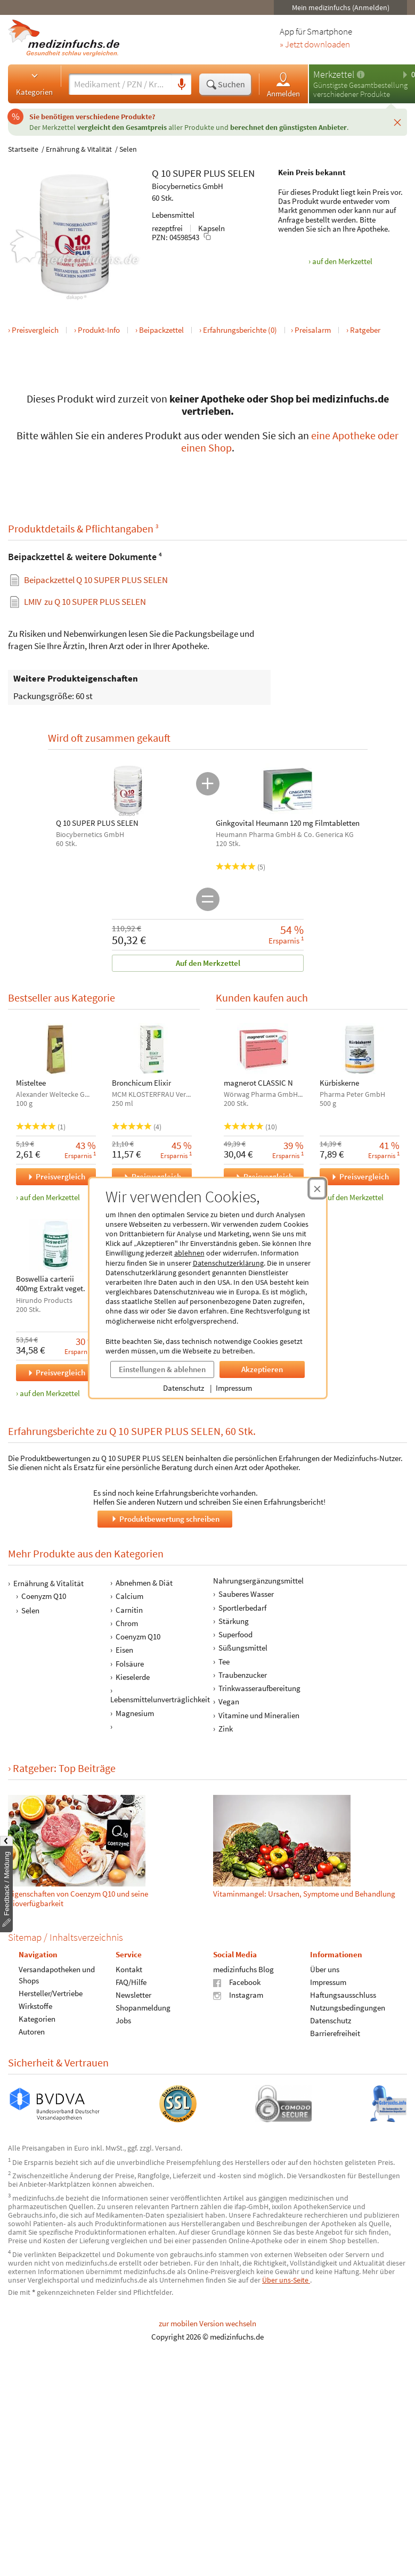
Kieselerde (133, 1677)
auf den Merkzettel (50, 1197)
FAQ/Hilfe (131, 1982)
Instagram (238, 1995)
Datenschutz (183, 1388)
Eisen (124, 1650)
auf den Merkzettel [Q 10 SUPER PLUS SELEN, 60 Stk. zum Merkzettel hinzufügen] (342, 261)
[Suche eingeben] (120, 84)
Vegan (228, 1702)
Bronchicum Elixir (141, 1083)
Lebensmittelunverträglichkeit (160, 1700)
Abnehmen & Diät (144, 1583)
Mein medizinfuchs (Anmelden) (340, 7)
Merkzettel (333, 74)
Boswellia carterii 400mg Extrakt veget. (50, 1283)
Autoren (32, 2032)
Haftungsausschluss (343, 1995)
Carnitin (129, 1610)
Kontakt (129, 1969)
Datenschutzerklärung (228, 1263)
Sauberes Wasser (246, 1594)
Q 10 (161, 173)
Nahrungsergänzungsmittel (258, 1581)
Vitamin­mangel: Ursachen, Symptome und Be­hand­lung (304, 1893)
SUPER (187, 173)
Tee (224, 1661)
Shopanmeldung (143, 2008)
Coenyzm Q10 (43, 1596)
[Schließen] (397, 122)
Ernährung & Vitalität (79, 149)
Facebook (237, 1982)
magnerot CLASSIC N (258, 1083)
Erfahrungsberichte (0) (240, 330)
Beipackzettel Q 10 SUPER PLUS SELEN (96, 579)
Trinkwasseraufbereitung (259, 1688)
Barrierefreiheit (335, 2033)
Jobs (123, 2020)
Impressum (234, 1388)
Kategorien (34, 83)
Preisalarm (313, 330)
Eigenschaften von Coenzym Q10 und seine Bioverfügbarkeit (78, 1898)
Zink (225, 1729)
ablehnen (189, 1253)
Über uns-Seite (286, 2280)
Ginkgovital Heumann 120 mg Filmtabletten (288, 823)
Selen (128, 149)
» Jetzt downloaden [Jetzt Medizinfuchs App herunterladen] (315, 44)
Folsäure (130, 1664)
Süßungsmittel (242, 1648)
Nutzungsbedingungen (347, 2008)
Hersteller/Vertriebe (51, 1993)
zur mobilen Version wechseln (207, 2323)
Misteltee (31, 1083)
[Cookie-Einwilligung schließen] (317, 1188)
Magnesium (135, 1713)
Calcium (129, 1596)
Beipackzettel (161, 330)
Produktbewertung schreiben (164, 1519)
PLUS (214, 173)
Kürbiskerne (339, 1083)
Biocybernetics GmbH (187, 186)
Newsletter (133, 1995)
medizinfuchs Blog (243, 1969)
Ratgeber (365, 330)
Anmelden (283, 84)
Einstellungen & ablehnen (162, 1369)
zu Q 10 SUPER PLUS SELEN (85, 601)
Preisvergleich (35, 330)
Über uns (324, 1969)
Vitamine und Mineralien (258, 1715)
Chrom (127, 1623)
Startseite (23, 149)
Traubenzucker (242, 1675)
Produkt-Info (99, 330)
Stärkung (233, 1621)
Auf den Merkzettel (207, 963)
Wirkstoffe (35, 2006)
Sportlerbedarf (242, 1608)
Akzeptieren (262, 1369)
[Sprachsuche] (181, 84)
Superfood (235, 1634)
